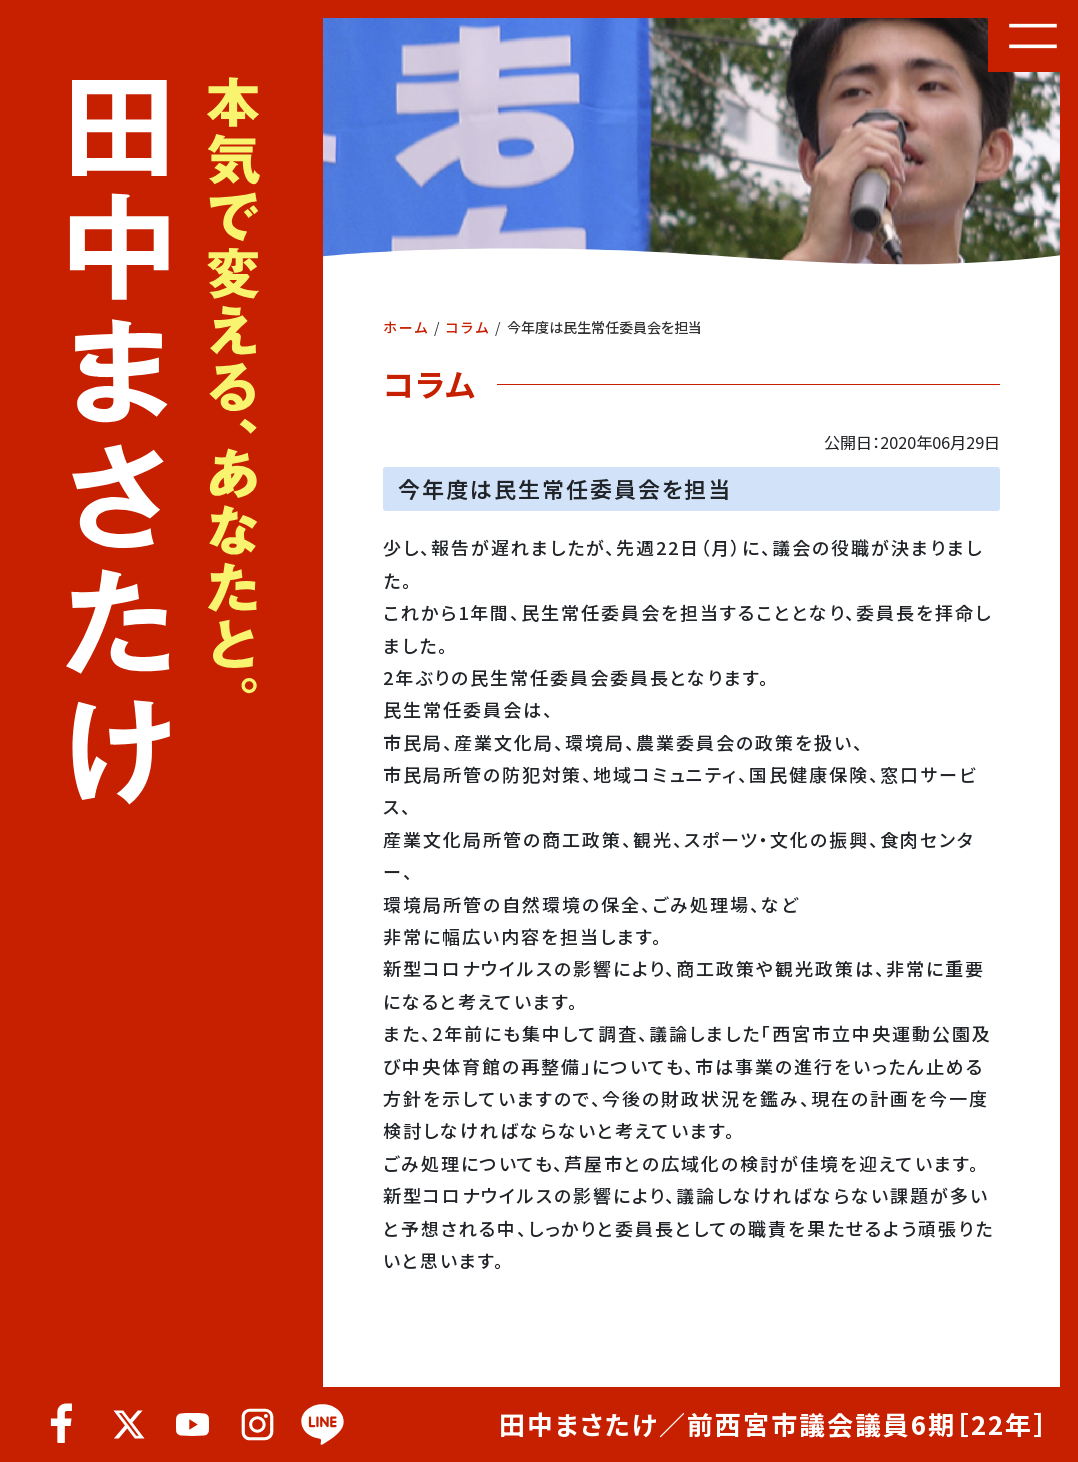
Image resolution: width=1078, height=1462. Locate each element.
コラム (468, 327)
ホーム (406, 327)
